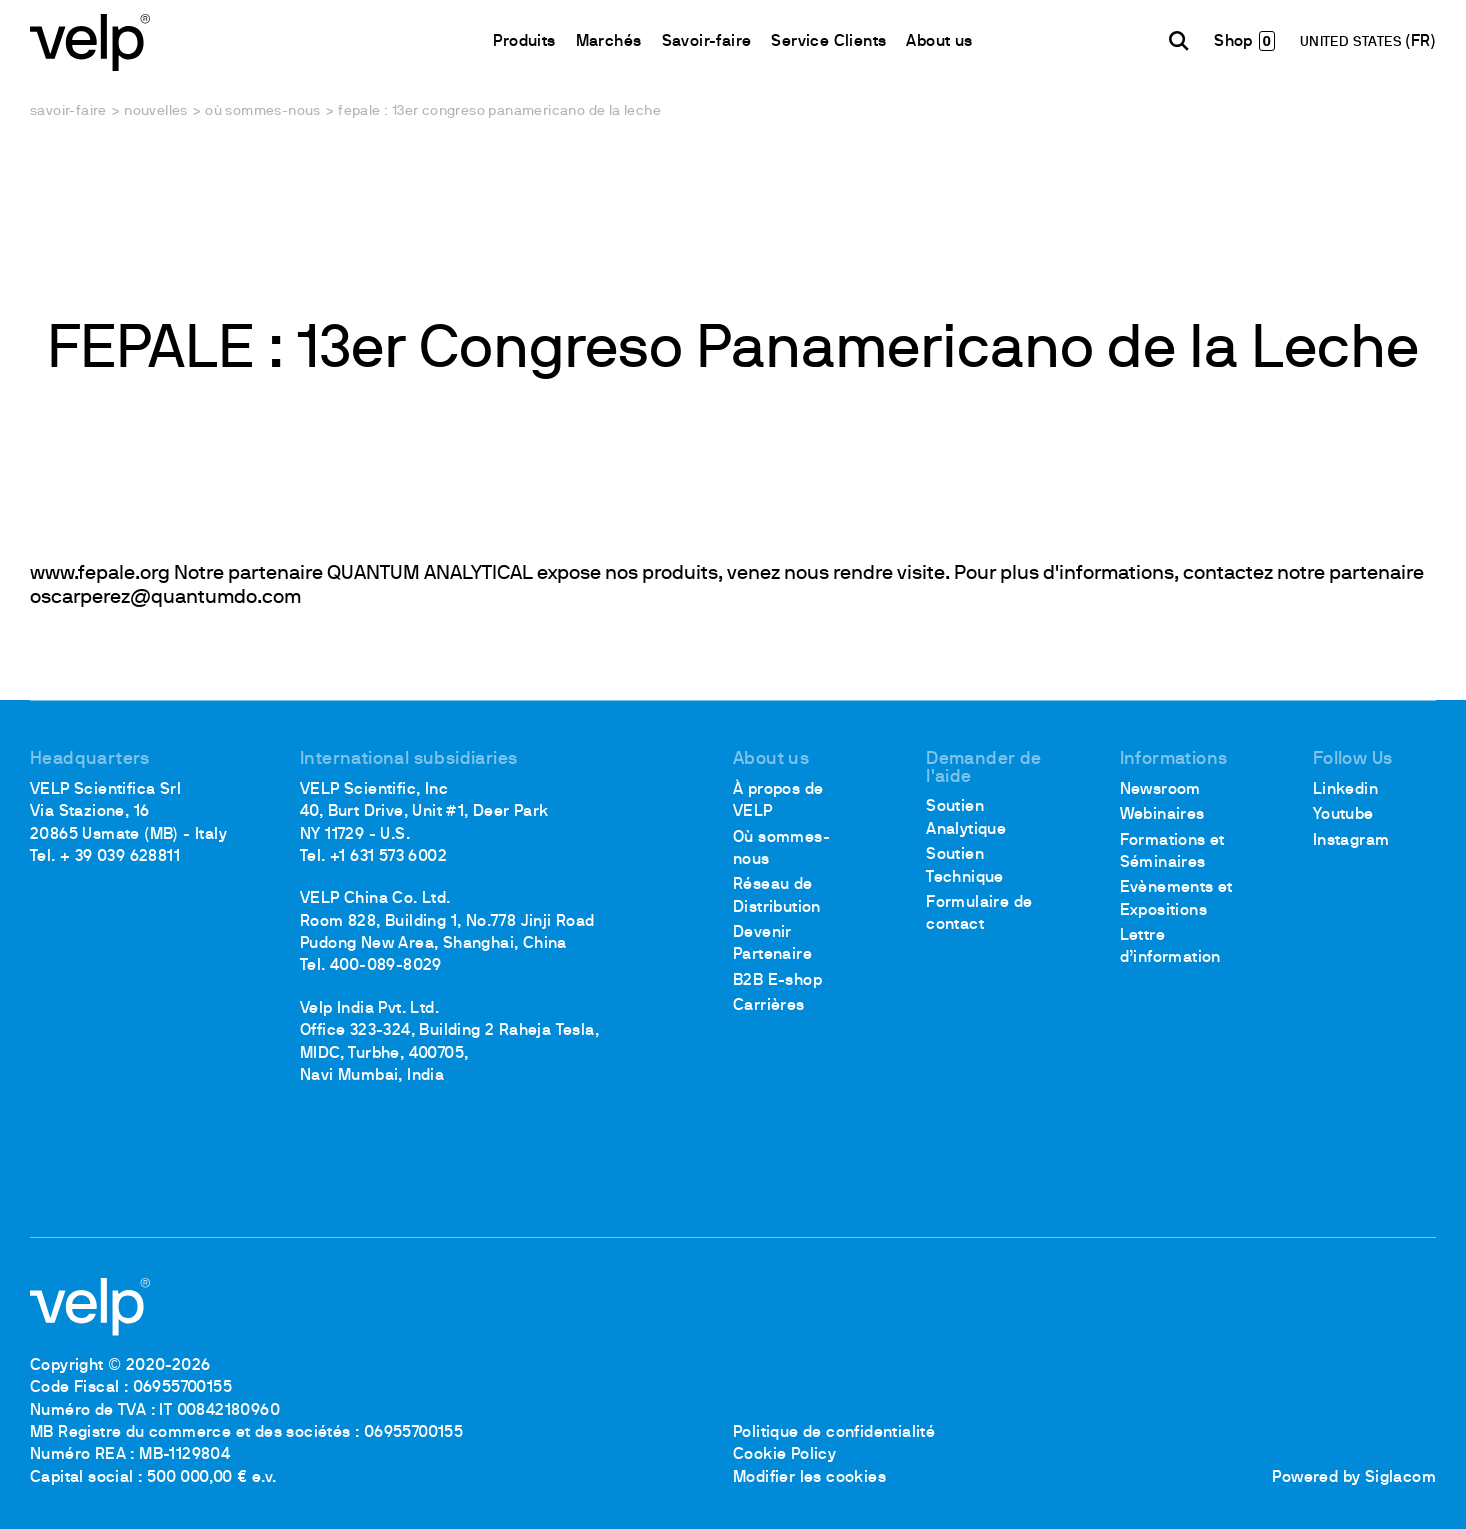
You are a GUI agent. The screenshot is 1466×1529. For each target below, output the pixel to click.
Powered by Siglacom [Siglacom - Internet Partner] (1354, 1478)
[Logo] (90, 40)
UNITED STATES (1353, 42)
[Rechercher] (1179, 41)
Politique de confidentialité (834, 1433)
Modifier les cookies (809, 1478)
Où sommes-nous (263, 111)
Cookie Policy (784, 1455)
